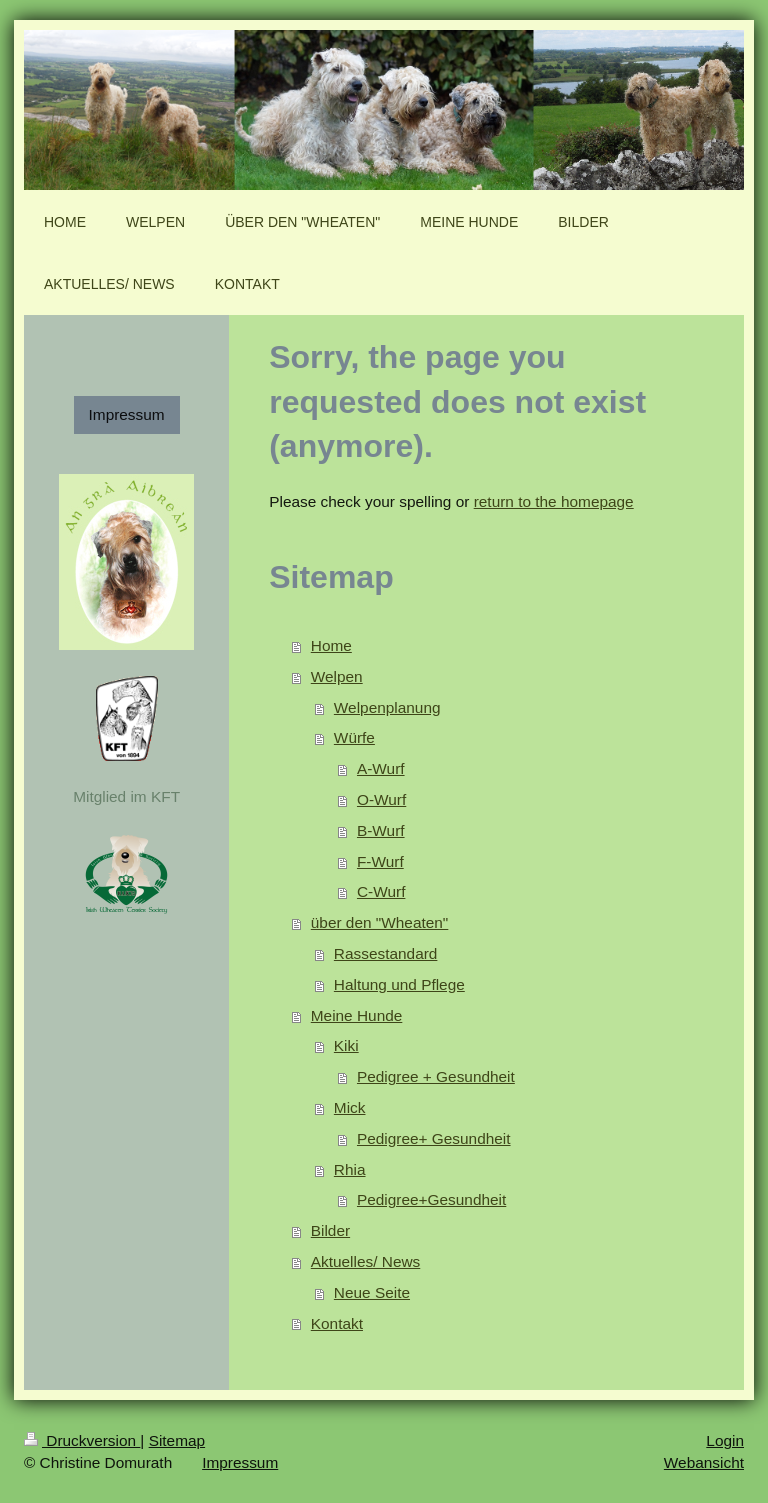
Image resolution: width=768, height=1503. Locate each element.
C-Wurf (381, 891)
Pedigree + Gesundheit (436, 1076)
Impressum (127, 414)
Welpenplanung (387, 707)
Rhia (350, 1169)
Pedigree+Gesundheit (431, 1199)
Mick (350, 1107)
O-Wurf (381, 799)
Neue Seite (372, 1292)
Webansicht (704, 1462)
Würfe (354, 737)
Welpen (337, 676)
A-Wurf (381, 768)
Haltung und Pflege (399, 984)
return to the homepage (554, 501)
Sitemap (177, 1440)
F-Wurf (380, 861)
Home (331, 645)
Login (725, 1440)
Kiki (346, 1045)
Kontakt (337, 1323)
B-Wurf (381, 830)
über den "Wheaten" (380, 922)
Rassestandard (386, 953)
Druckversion (82, 1440)
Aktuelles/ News (366, 1261)
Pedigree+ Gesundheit (434, 1138)
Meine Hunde (357, 1015)
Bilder (330, 1230)
